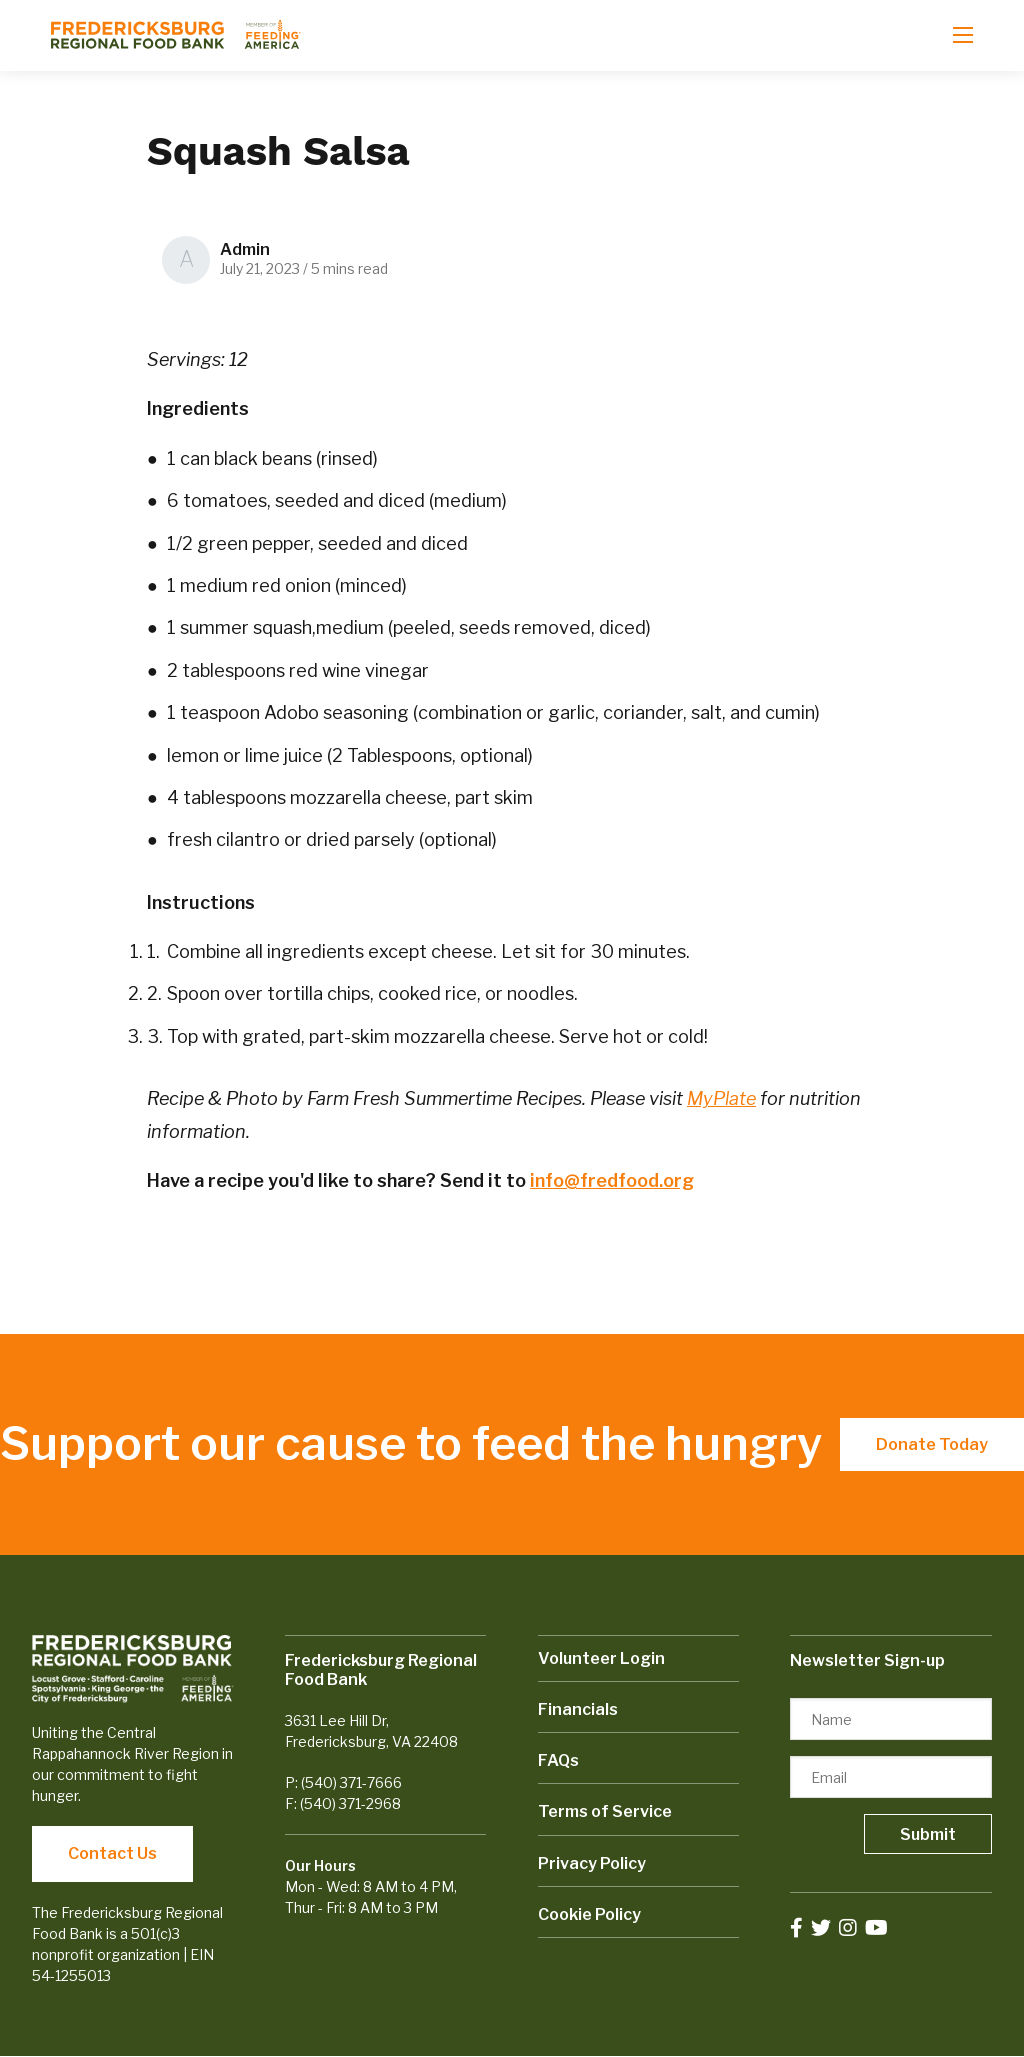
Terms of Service (605, 1811)
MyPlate (721, 1098)
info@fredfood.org (612, 1180)
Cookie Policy (589, 1914)
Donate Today (932, 1444)
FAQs (558, 1760)
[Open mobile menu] (963, 35)
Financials (578, 1709)
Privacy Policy (592, 1863)
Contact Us (112, 1853)
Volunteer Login (601, 1658)
